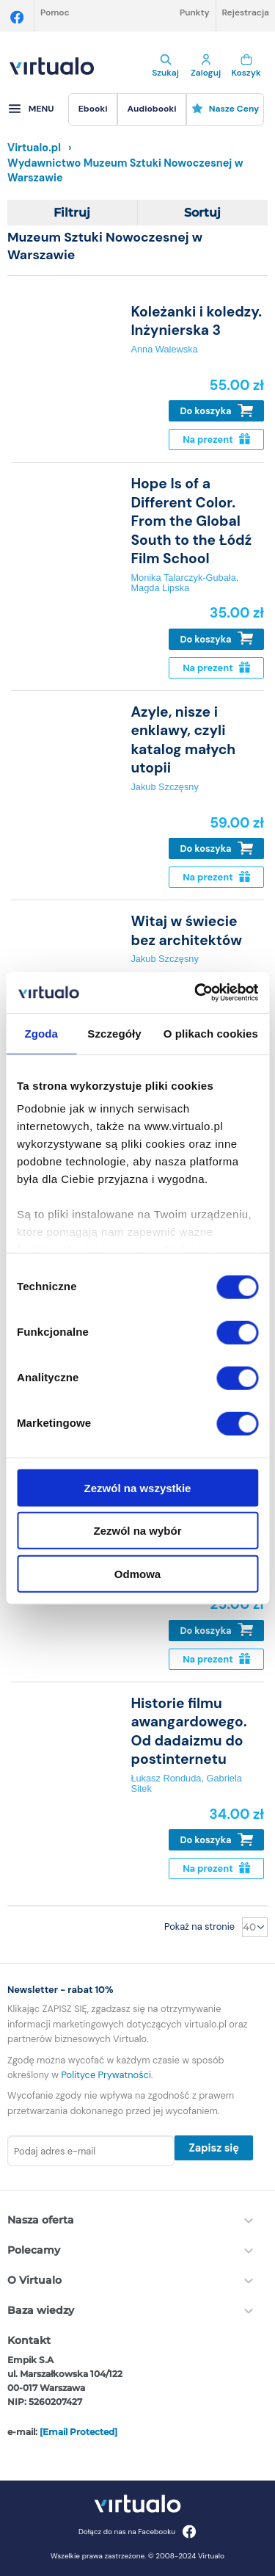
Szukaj (165, 66)
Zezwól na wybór (137, 1530)
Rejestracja (245, 12)
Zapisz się (213, 2147)
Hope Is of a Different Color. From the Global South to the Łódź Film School (191, 521)
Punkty (195, 12)
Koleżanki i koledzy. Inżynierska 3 (196, 321)
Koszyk (246, 66)
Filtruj (72, 213)
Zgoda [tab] (41, 1033)
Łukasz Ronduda (166, 1778)
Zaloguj (205, 66)
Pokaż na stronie (199, 1926)
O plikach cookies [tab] (211, 1033)
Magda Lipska (160, 587)
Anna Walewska (164, 349)
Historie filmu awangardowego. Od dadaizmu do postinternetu (188, 1731)
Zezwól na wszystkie (137, 1487)
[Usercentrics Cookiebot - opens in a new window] (195, 992)
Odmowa (137, 1573)
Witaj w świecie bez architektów (186, 930)
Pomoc (55, 12)
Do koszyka (216, 411)
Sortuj (202, 213)
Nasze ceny (225, 109)
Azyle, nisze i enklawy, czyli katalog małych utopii (183, 740)
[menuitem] (92, 109)
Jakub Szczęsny (164, 786)
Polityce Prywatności (106, 2075)
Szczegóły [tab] (114, 1033)
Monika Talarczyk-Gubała (183, 577)
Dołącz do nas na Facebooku (137, 2532)
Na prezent (216, 439)
